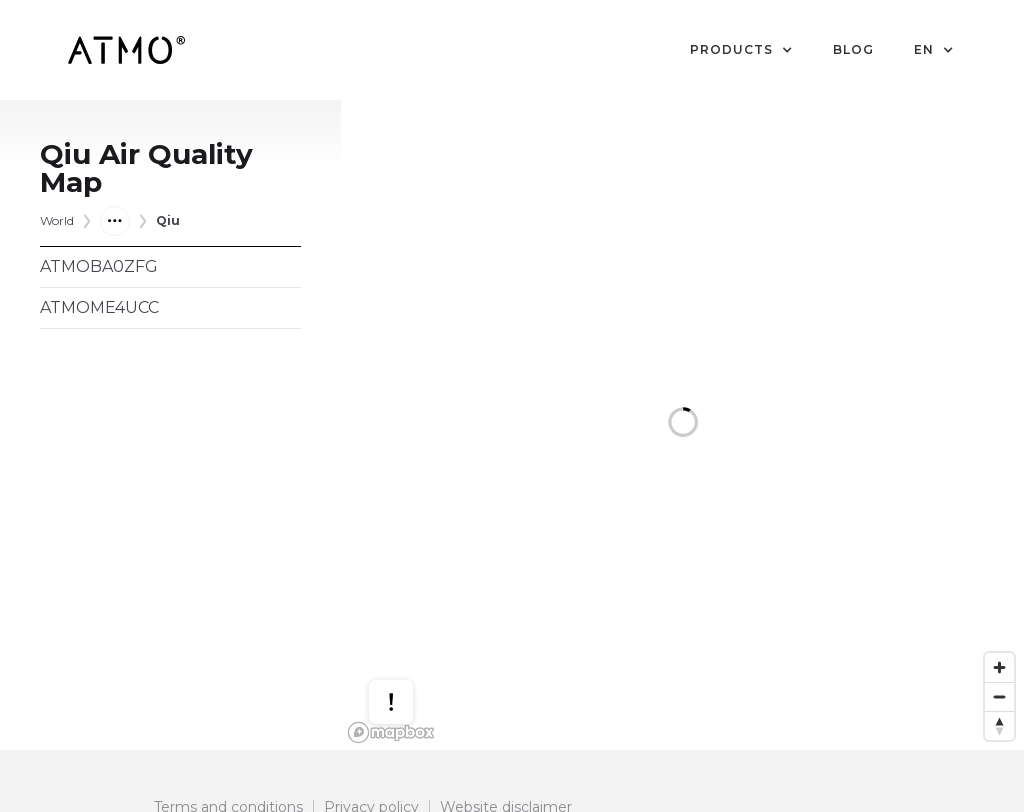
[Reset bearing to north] (999, 725)
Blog (853, 49)
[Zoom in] (999, 667)
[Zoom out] (999, 696)
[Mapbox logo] (391, 732)
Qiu (168, 220)
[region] (682, 425)
